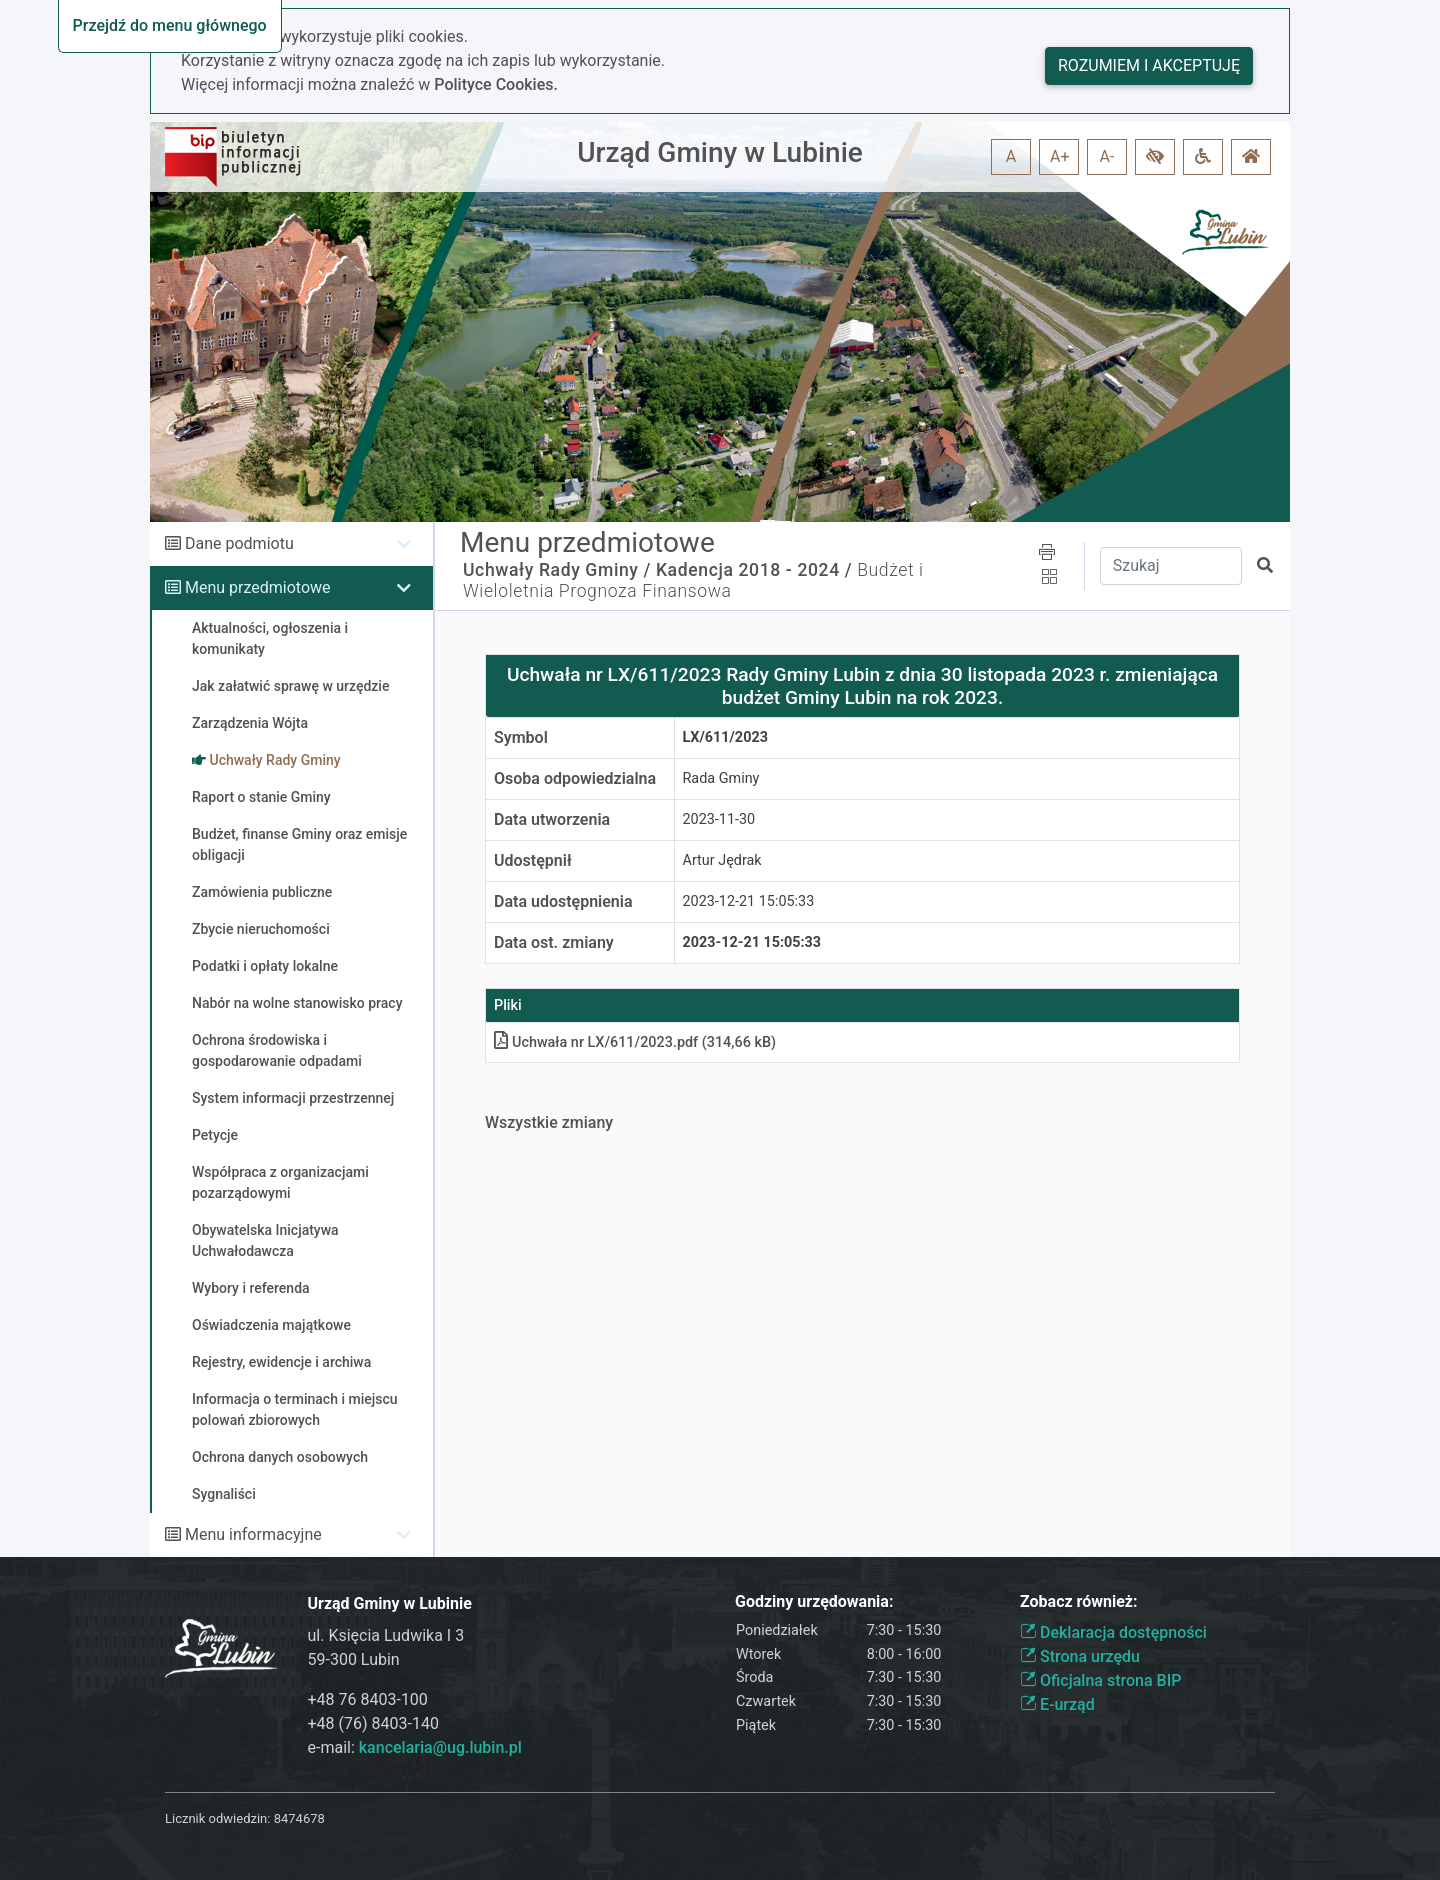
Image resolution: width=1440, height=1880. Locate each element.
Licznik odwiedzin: (217, 1818)
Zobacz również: (1079, 1601)
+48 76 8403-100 (368, 1699)
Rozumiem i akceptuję (1149, 65)
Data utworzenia (552, 819)
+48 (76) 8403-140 (373, 1723)
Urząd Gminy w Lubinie (720, 152)
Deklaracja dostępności (1113, 1632)
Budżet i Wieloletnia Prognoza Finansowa (693, 580)
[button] (1155, 157)
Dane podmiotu (239, 543)
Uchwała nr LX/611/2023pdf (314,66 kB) (635, 1042)
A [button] (1011, 156)
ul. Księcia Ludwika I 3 (386, 1635)
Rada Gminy (721, 778)
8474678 (299, 1818)
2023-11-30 (719, 819)
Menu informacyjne (253, 1534)
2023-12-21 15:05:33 (749, 901)
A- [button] (1107, 156)
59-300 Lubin (354, 1659)
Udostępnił (533, 860)
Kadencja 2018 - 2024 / (754, 570)
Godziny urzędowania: (814, 1601)
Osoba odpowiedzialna (575, 778)
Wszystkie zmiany (549, 1122)
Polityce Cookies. (496, 84)
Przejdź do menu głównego (170, 25)
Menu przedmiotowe (258, 587)
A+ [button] (1060, 156)
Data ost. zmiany (554, 942)
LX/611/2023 (725, 737)
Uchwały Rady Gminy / (557, 570)
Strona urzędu (1080, 1656)
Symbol (521, 737)
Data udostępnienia (563, 901)
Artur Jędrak (722, 860)
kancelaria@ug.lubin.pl (440, 1747)
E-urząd (1057, 1704)
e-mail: (415, 1747)
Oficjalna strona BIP (1100, 1680)
